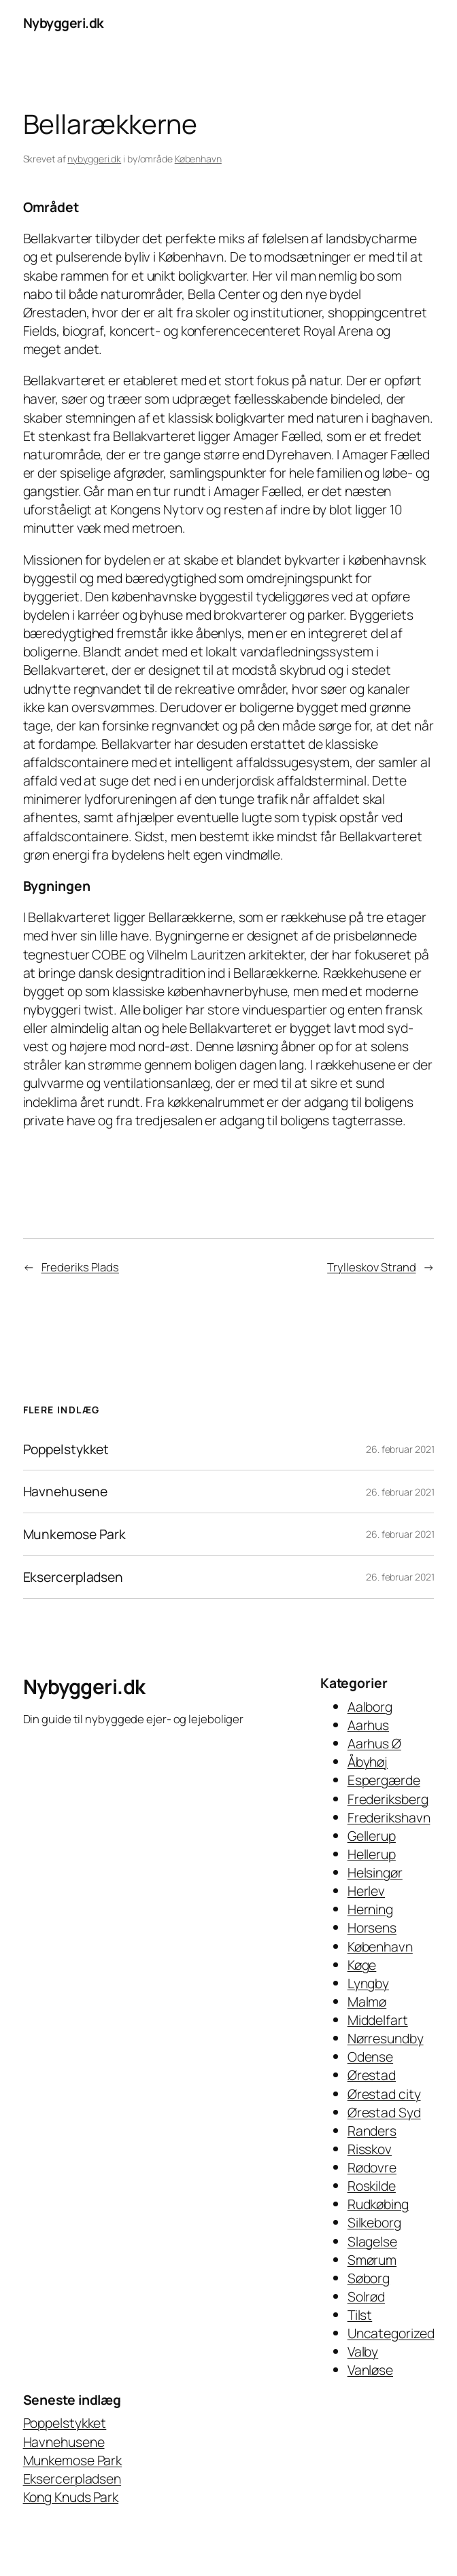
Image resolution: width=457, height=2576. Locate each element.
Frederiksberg (388, 1799)
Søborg (369, 2278)
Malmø (367, 2001)
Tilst (360, 2315)
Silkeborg (374, 2222)
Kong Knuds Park (71, 2497)
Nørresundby (386, 2038)
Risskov (370, 2149)
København (198, 158)
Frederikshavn (389, 1817)
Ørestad (372, 2075)
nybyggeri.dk (94, 158)
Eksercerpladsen (73, 1577)
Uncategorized (391, 2333)
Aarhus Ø (374, 1743)
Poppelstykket (66, 1449)
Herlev (366, 1891)
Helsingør (375, 1872)
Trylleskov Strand (371, 1267)
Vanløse (370, 2370)
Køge (362, 1965)
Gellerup (372, 1836)
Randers (372, 2130)
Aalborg (370, 1706)
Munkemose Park (74, 1534)
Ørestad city (384, 2094)
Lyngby (368, 1983)
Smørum (372, 2260)
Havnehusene (65, 1491)
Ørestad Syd (384, 2112)
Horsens (372, 1927)
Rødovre (372, 2167)
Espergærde (384, 1780)
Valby (363, 2351)
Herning (370, 1909)
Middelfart (378, 2020)
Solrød (366, 2296)
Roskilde (372, 2185)
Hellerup (372, 1854)
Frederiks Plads (80, 1267)
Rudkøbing (378, 2204)
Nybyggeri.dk (63, 23)
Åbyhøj (368, 1761)
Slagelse (372, 2241)
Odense (370, 2056)
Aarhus (368, 1725)
